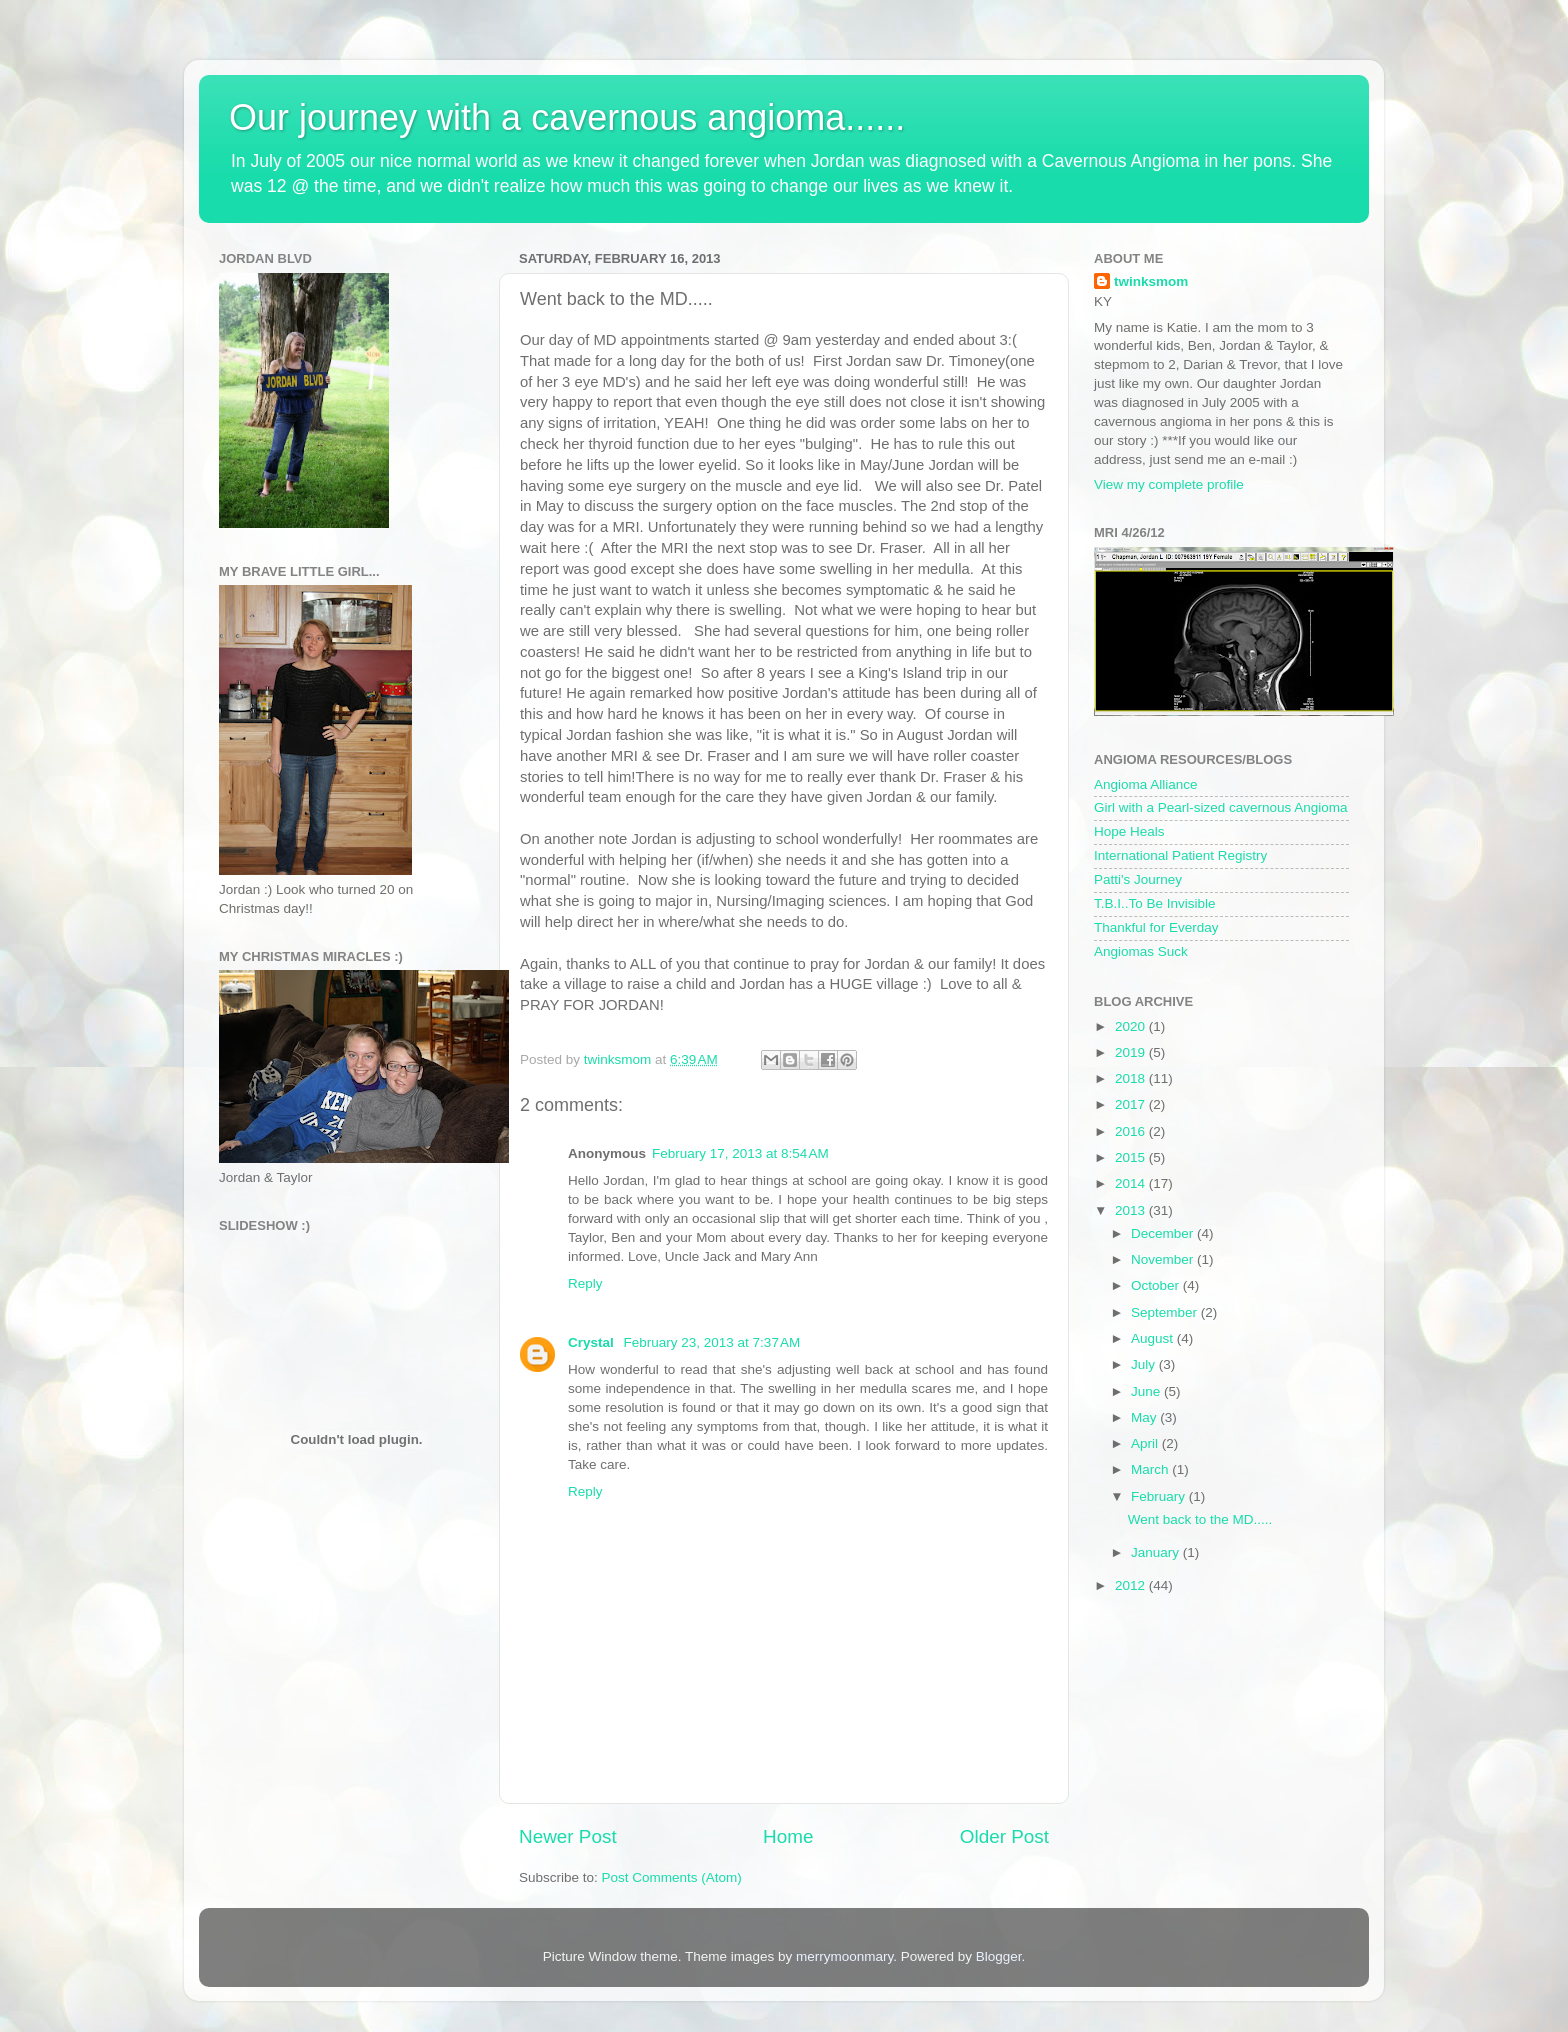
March (1151, 1469)
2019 (1132, 1052)
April (1146, 1443)
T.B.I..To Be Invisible (1155, 903)
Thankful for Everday (1156, 927)
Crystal (593, 1342)
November (1164, 1259)
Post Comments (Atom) (672, 1877)
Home (788, 1836)
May (1145, 1417)
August (1154, 1338)
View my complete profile (1169, 484)
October (1157, 1285)
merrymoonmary (844, 1956)
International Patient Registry (1180, 855)
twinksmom (1151, 281)
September (1166, 1312)
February (1160, 1496)
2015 (1132, 1157)
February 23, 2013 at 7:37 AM (712, 1342)
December (1164, 1233)
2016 (1132, 1131)
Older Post (1004, 1836)
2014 (1132, 1183)
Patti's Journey (1138, 879)
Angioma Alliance (1146, 784)
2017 (1132, 1104)
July (1145, 1364)
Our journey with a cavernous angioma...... (567, 117)
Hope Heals (1129, 831)
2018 (1132, 1078)
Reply (585, 1283)
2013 (1132, 1210)
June (1147, 1391)
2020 (1132, 1026)
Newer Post (568, 1836)
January (1157, 1552)
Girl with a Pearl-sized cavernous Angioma (1221, 807)
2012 (1132, 1585)
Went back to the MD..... (1200, 1519)
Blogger (999, 1956)
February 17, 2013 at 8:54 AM (740, 1153)
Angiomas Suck (1141, 951)
